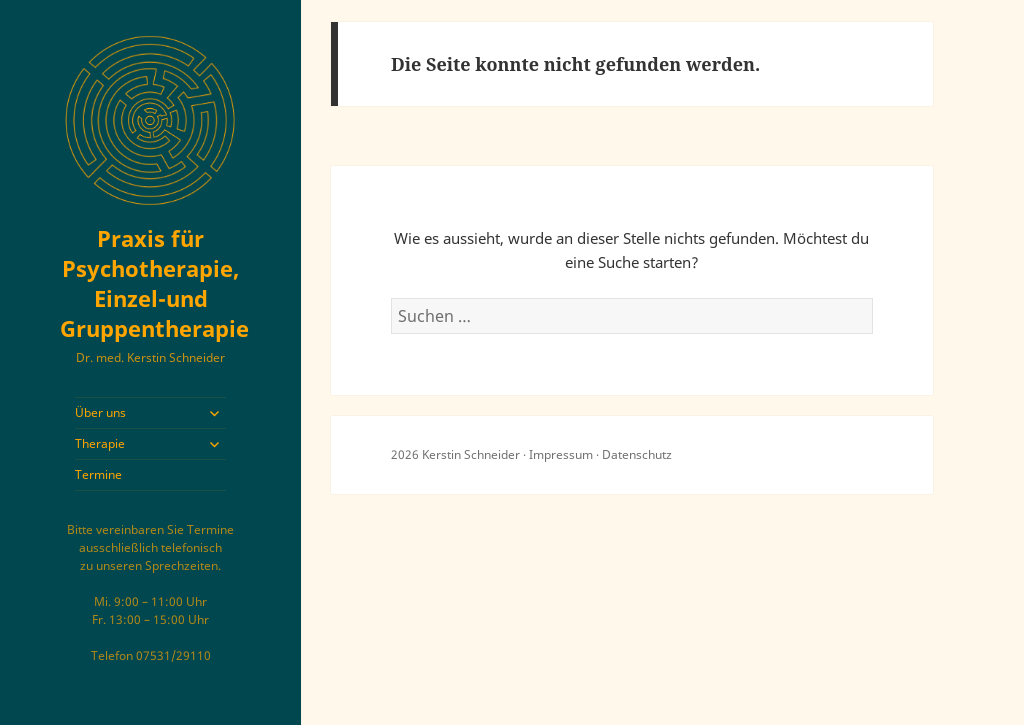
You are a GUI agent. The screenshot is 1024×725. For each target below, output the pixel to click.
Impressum (561, 454)
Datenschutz (637, 454)
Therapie (100, 443)
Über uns (100, 412)
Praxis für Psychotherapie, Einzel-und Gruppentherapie (154, 283)
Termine (98, 474)
